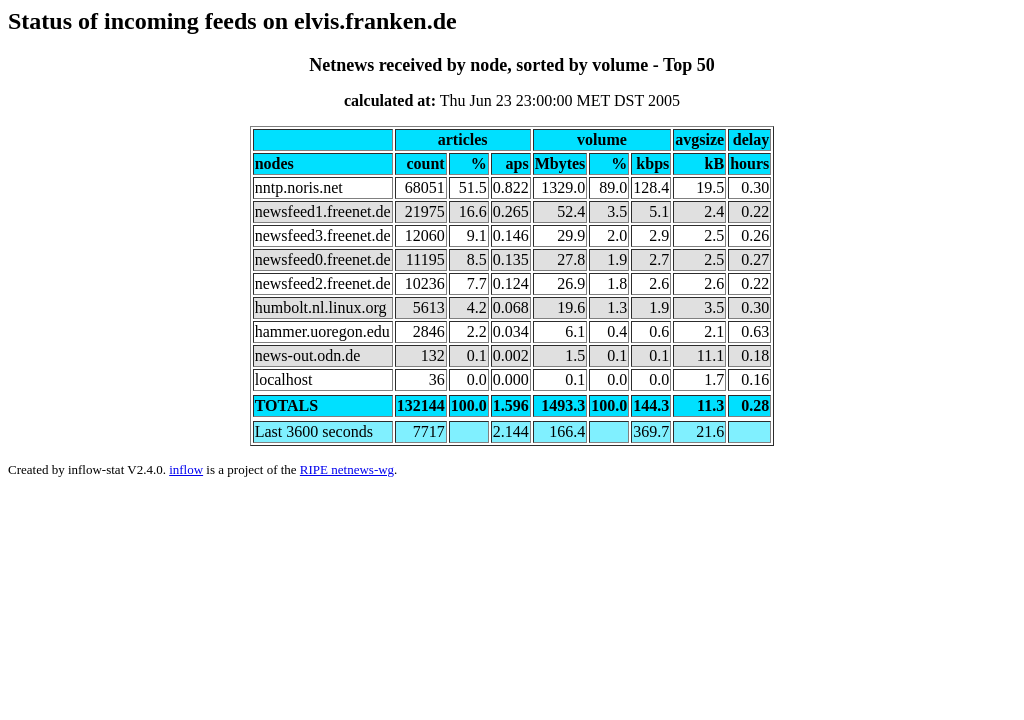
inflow (186, 469)
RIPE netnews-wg (347, 469)
